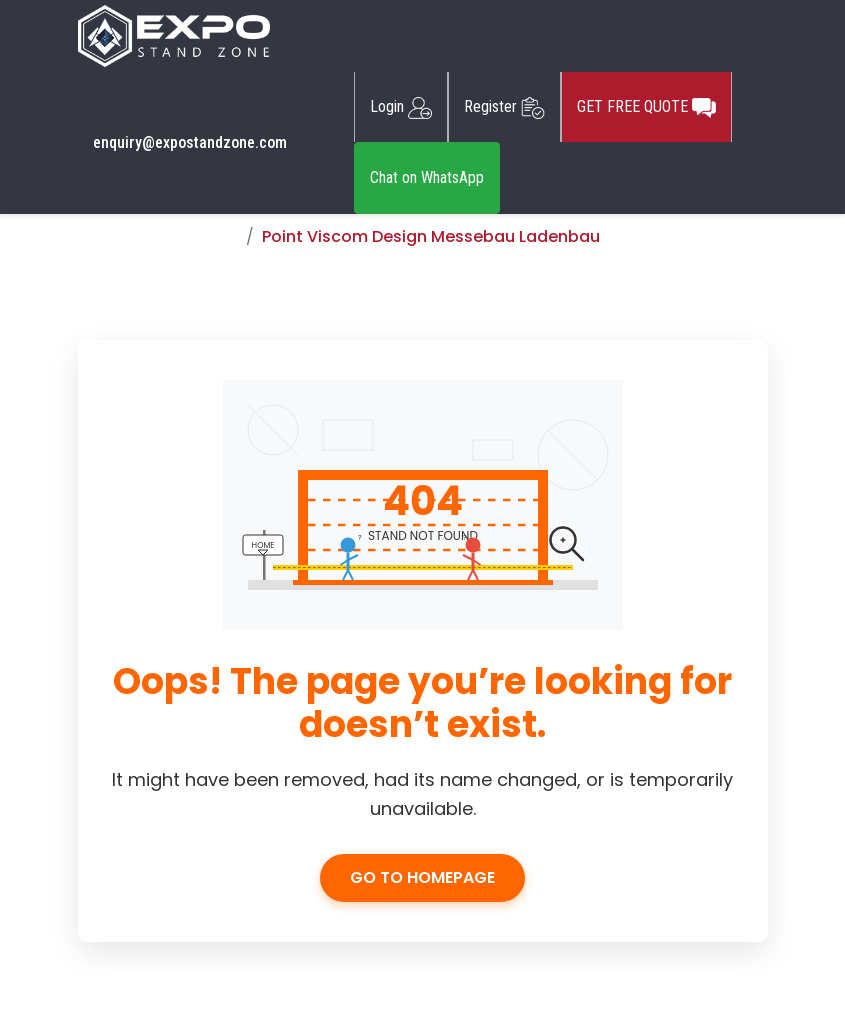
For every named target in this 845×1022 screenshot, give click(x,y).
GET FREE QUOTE (646, 107)
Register (504, 107)
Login (401, 107)
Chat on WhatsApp (427, 177)
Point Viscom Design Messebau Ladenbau (431, 236)
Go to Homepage (422, 877)
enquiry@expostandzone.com (190, 143)
